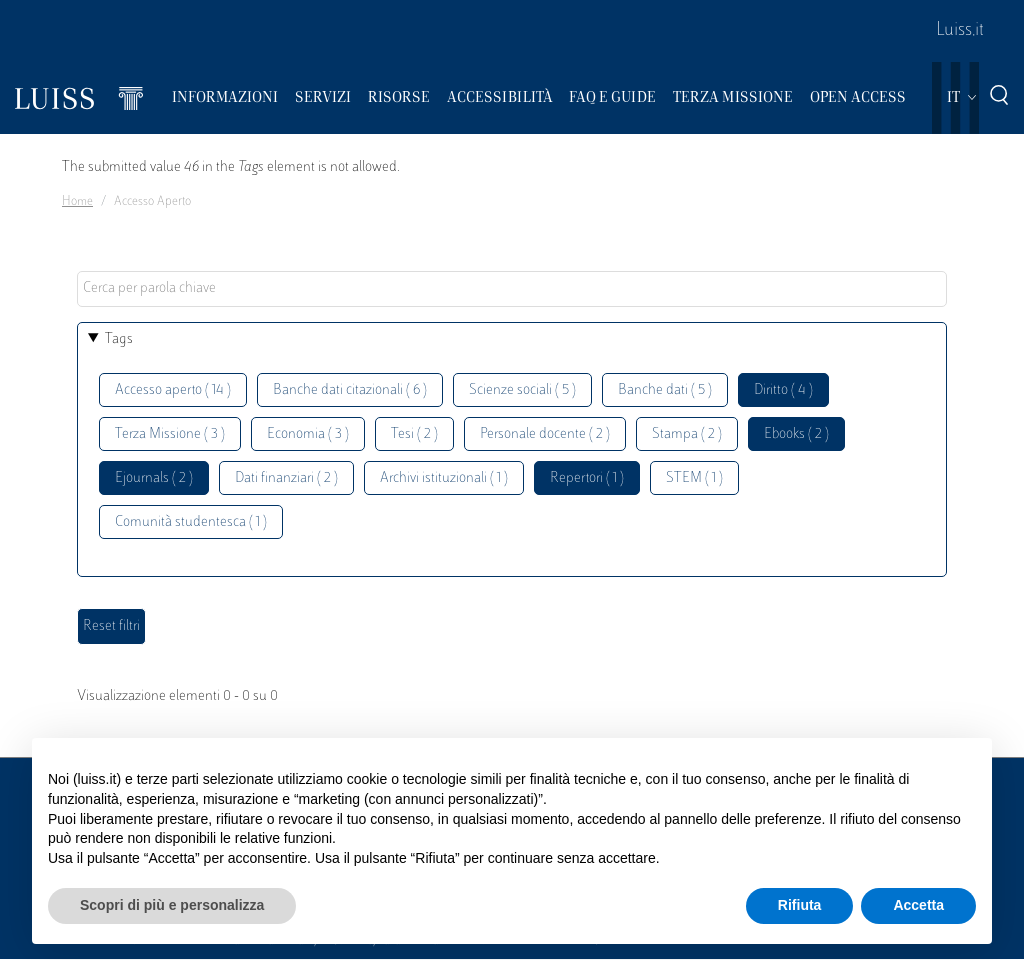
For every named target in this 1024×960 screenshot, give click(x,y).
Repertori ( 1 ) (587, 478)
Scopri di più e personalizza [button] (172, 905)
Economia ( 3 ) (308, 434)
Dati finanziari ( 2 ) (286, 478)
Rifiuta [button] (800, 905)
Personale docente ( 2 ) (545, 434)
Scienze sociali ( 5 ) (522, 390)
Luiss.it (960, 31)
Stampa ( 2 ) (687, 434)
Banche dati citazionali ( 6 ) (350, 390)
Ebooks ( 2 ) (796, 434)
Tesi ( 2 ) (414, 434)
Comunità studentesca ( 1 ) (191, 522)
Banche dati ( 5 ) (665, 390)
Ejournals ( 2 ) (154, 478)
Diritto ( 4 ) (783, 390)
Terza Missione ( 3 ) (170, 434)
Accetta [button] (918, 905)
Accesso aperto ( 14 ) (173, 390)
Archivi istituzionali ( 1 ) (444, 478)
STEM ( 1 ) (694, 478)
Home (77, 202)
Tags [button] (119, 339)
